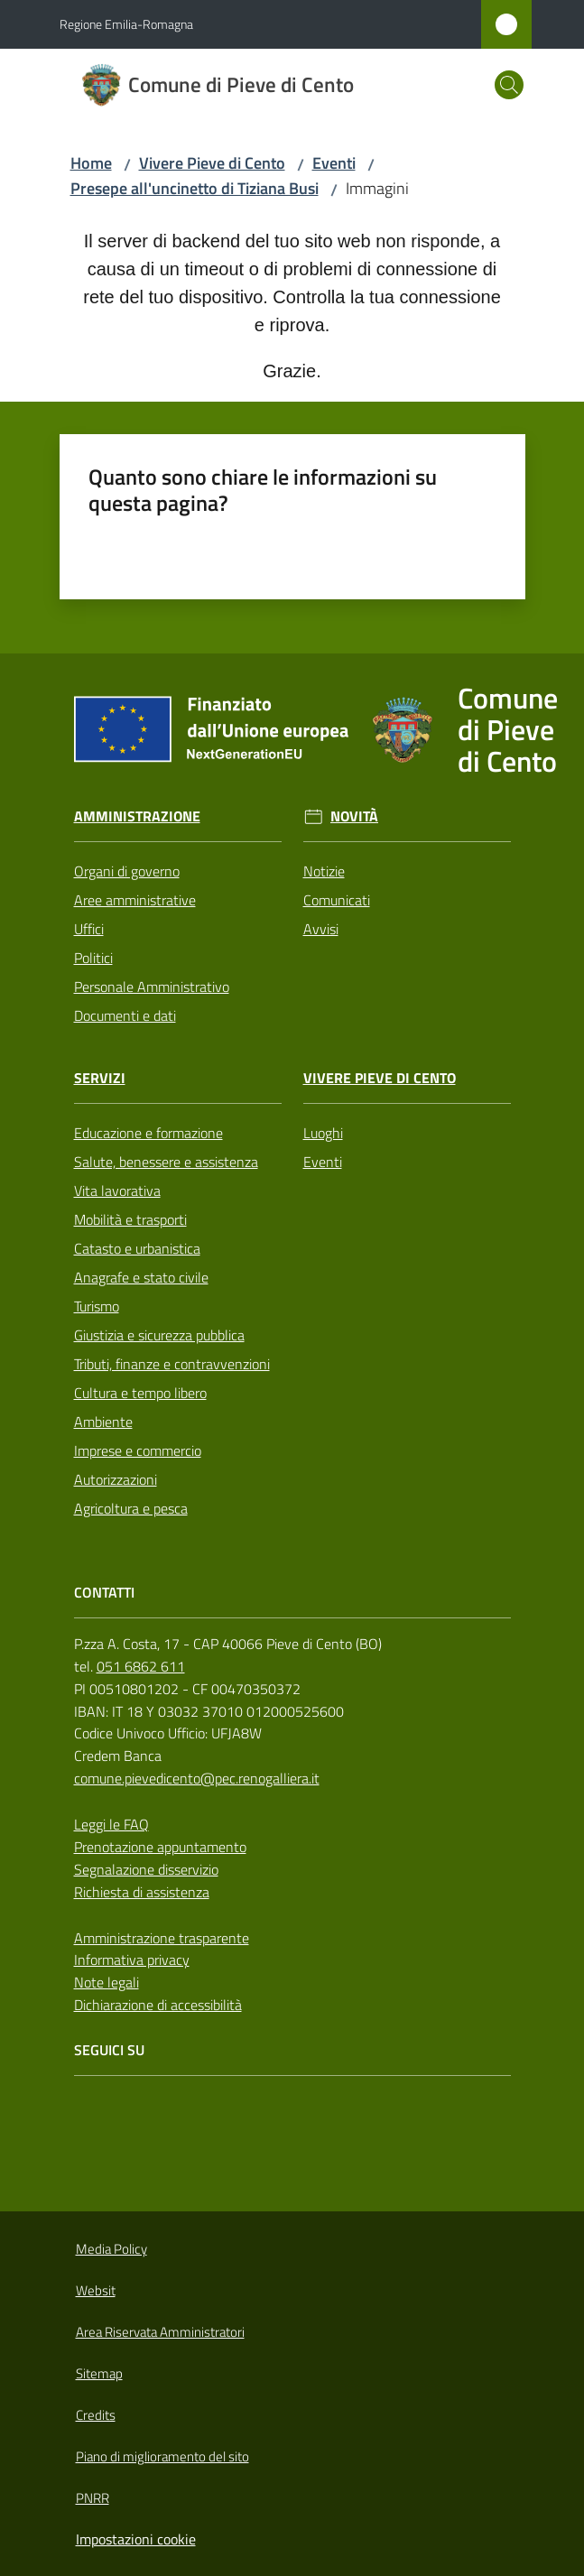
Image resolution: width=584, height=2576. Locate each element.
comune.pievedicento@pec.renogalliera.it (197, 1778)
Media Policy (111, 2248)
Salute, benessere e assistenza (166, 1161)
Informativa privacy (132, 1959)
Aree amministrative (135, 900)
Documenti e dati (125, 1015)
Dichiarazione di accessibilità (158, 2004)
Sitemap (99, 2373)
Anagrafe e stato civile (141, 1277)
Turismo (96, 1306)
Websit (96, 2290)
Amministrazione (137, 816)
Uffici (89, 929)
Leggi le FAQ (111, 1824)
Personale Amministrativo (151, 986)
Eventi (334, 163)
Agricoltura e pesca (131, 1508)
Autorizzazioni (115, 1479)
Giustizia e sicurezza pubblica (159, 1335)
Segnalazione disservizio (146, 1869)
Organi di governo (127, 871)
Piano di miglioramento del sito (162, 2456)
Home (91, 163)
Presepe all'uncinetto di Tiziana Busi (194, 188)
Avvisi (320, 929)
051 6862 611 (141, 1666)
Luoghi (323, 1133)
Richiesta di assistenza (141, 1892)
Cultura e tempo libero (140, 1393)
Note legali (106, 1982)
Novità (354, 816)
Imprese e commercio (137, 1450)
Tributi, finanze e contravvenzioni (172, 1364)
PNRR (92, 2498)
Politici (93, 957)
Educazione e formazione (148, 1133)
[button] (509, 85)
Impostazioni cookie (136, 2539)
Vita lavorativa (117, 1190)
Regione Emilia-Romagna (126, 23)
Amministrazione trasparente (161, 1938)
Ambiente (103, 1421)
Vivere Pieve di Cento (212, 163)
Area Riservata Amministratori (160, 2331)
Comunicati (336, 900)
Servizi (99, 1078)
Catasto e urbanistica (137, 1248)
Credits (96, 2415)
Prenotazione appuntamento (160, 1847)
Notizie (324, 871)
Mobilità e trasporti (130, 1219)
